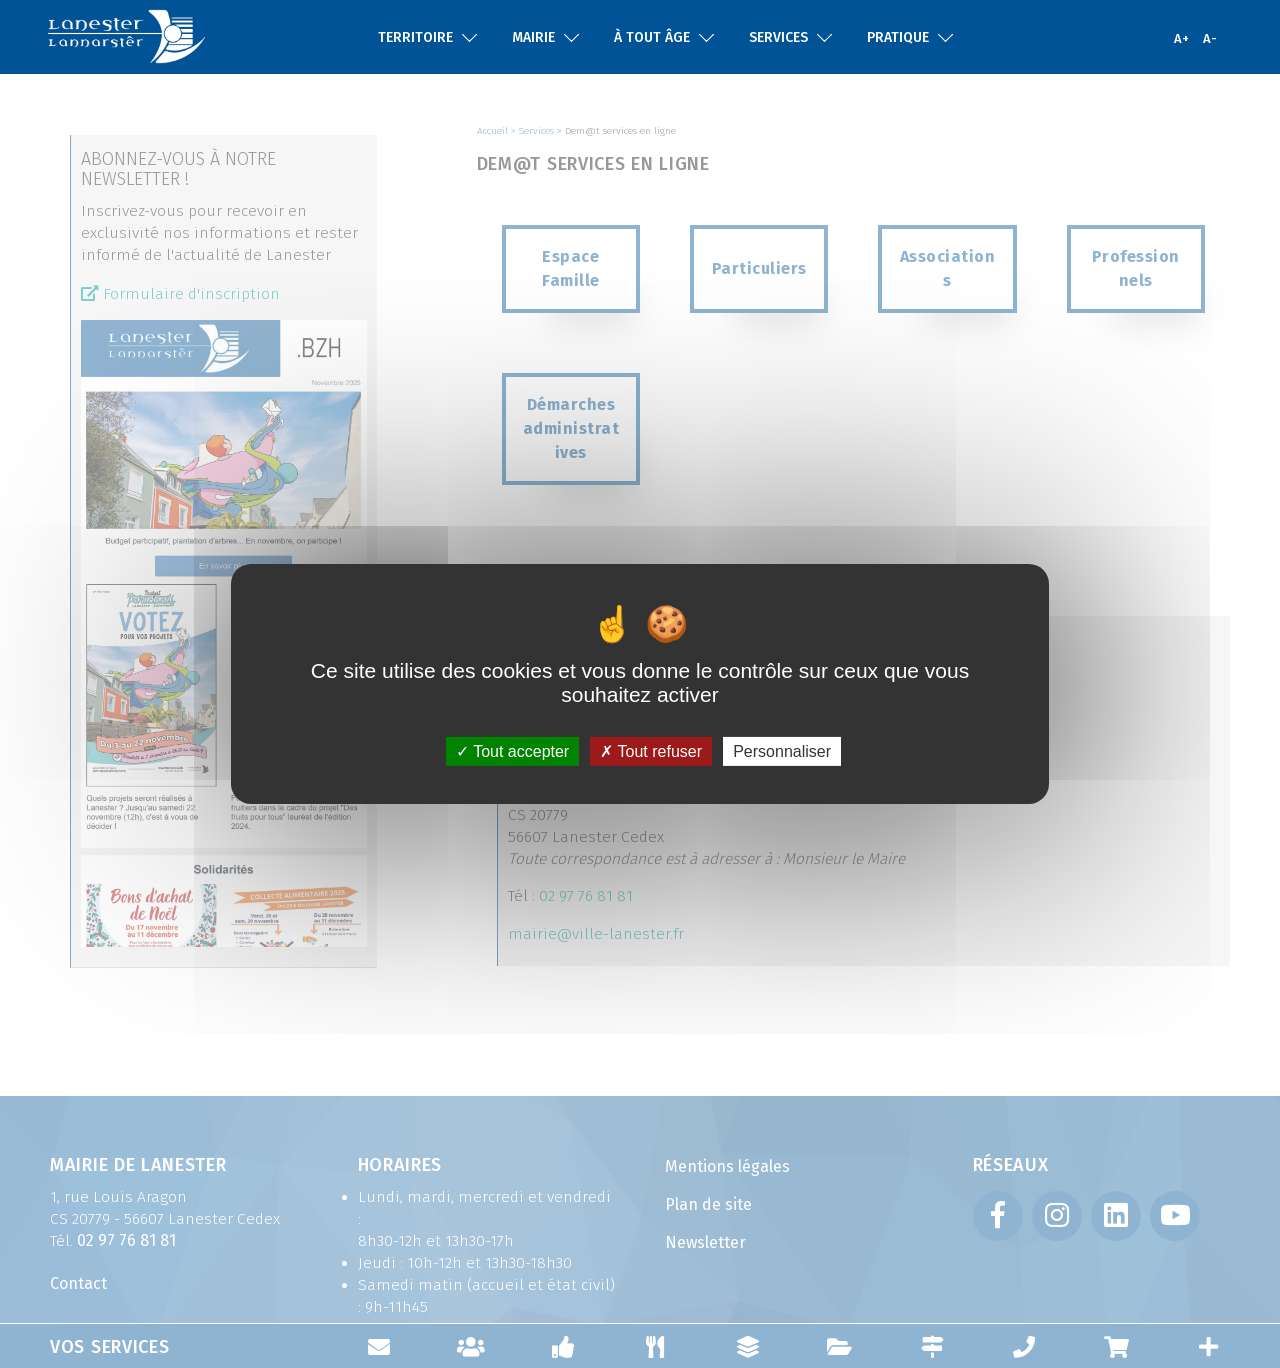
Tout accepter (512, 751)
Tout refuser (651, 751)
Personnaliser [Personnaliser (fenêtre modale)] (782, 751)
